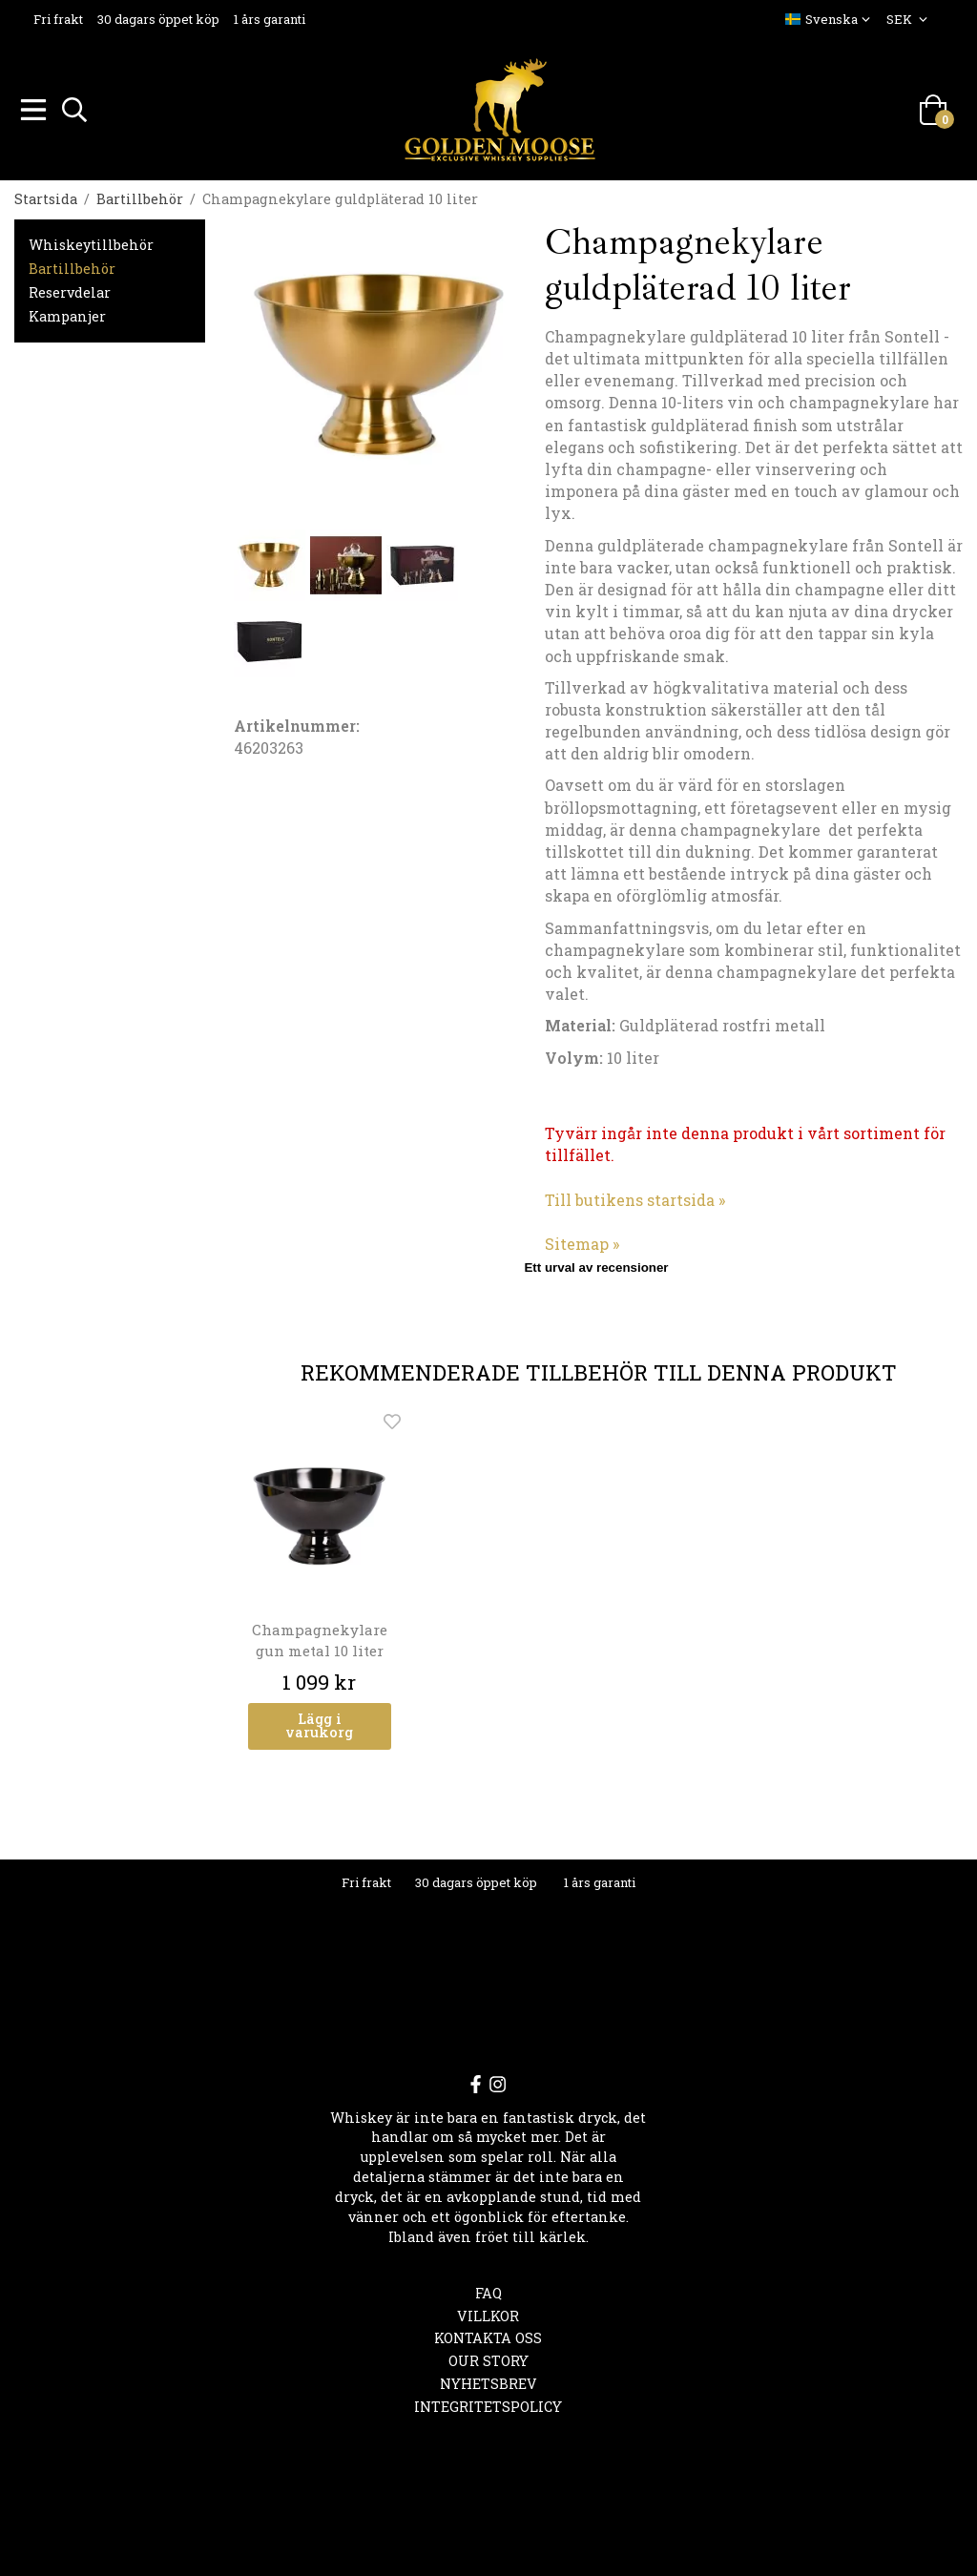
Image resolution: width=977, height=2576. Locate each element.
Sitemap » (582, 1241)
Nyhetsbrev (488, 2381)
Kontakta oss (488, 2335)
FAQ (488, 2290)
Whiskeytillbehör (91, 242)
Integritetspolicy (488, 2404)
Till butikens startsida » (635, 1197)
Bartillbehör (72, 266)
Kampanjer (67, 313)
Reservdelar (70, 289)
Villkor (488, 2313)
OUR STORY (488, 2358)
